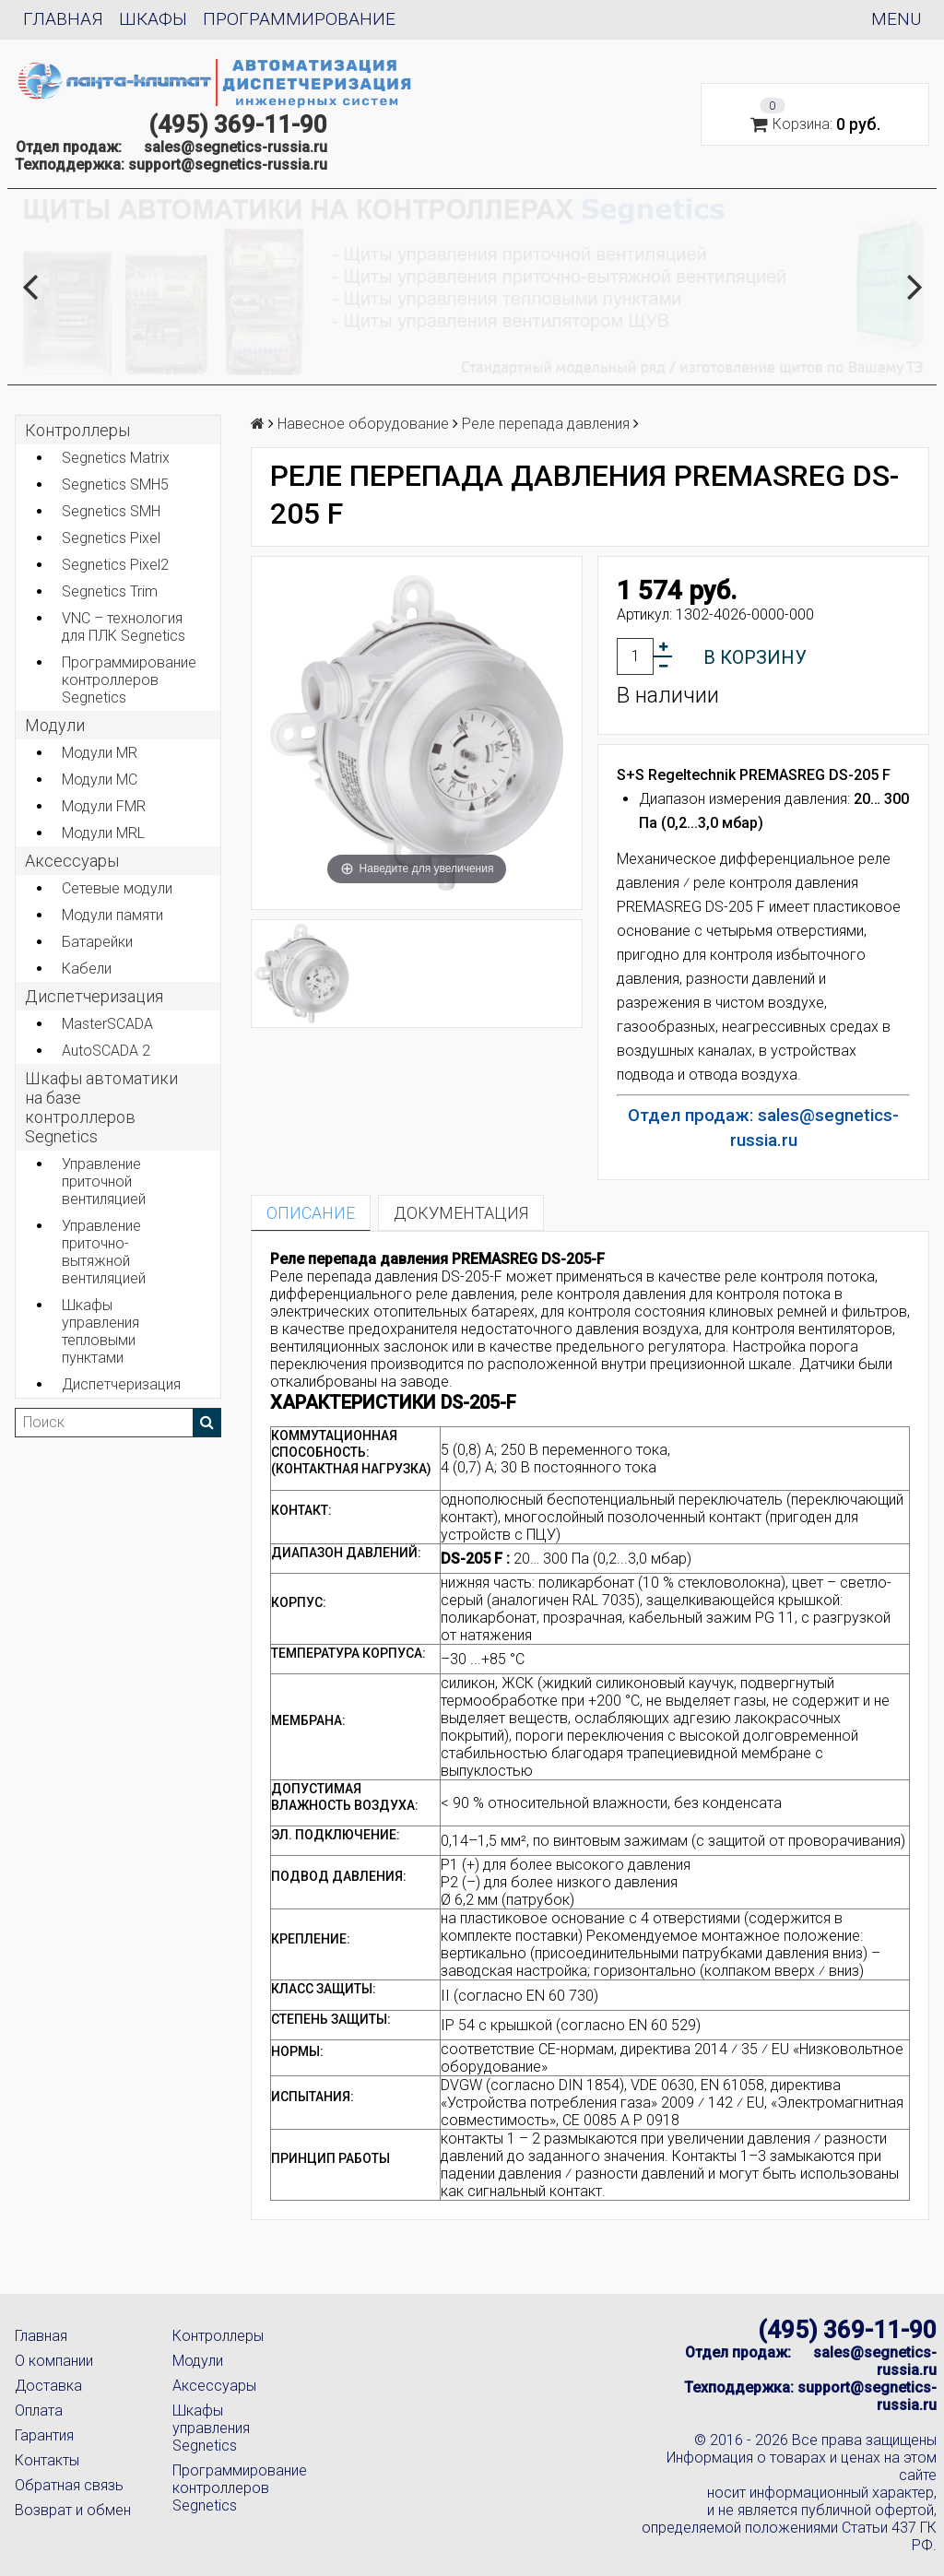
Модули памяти (112, 915)
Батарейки (97, 942)
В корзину (755, 657)
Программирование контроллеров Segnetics (129, 680)
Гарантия (44, 2435)
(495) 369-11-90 (237, 124)
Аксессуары (214, 2385)
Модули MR (99, 753)
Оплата (39, 2410)
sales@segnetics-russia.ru (235, 147)
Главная (63, 19)
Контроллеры (77, 430)
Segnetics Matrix (116, 458)
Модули (55, 725)
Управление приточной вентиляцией (104, 1181)
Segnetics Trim (110, 591)
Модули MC (99, 779)
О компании (54, 2360)
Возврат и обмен (73, 2510)
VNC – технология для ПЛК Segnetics (123, 626)
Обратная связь (69, 2485)
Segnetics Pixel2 (115, 564)
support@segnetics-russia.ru (227, 164)
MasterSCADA (107, 1024)
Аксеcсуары (72, 860)
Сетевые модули (117, 888)
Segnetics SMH (111, 511)
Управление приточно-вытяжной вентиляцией (104, 1252)
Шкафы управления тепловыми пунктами (100, 1331)
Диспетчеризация (94, 996)
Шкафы (153, 19)
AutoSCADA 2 (106, 1050)
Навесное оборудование (363, 423)
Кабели (87, 968)
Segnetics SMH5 (115, 484)
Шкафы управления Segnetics (211, 2428)
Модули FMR (104, 806)
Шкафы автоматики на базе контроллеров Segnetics (101, 1107)
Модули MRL (103, 833)
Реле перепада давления (546, 423)
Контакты (47, 2460)
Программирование (299, 19)
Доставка (48, 2385)
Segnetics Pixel (111, 538)
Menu (896, 19)
